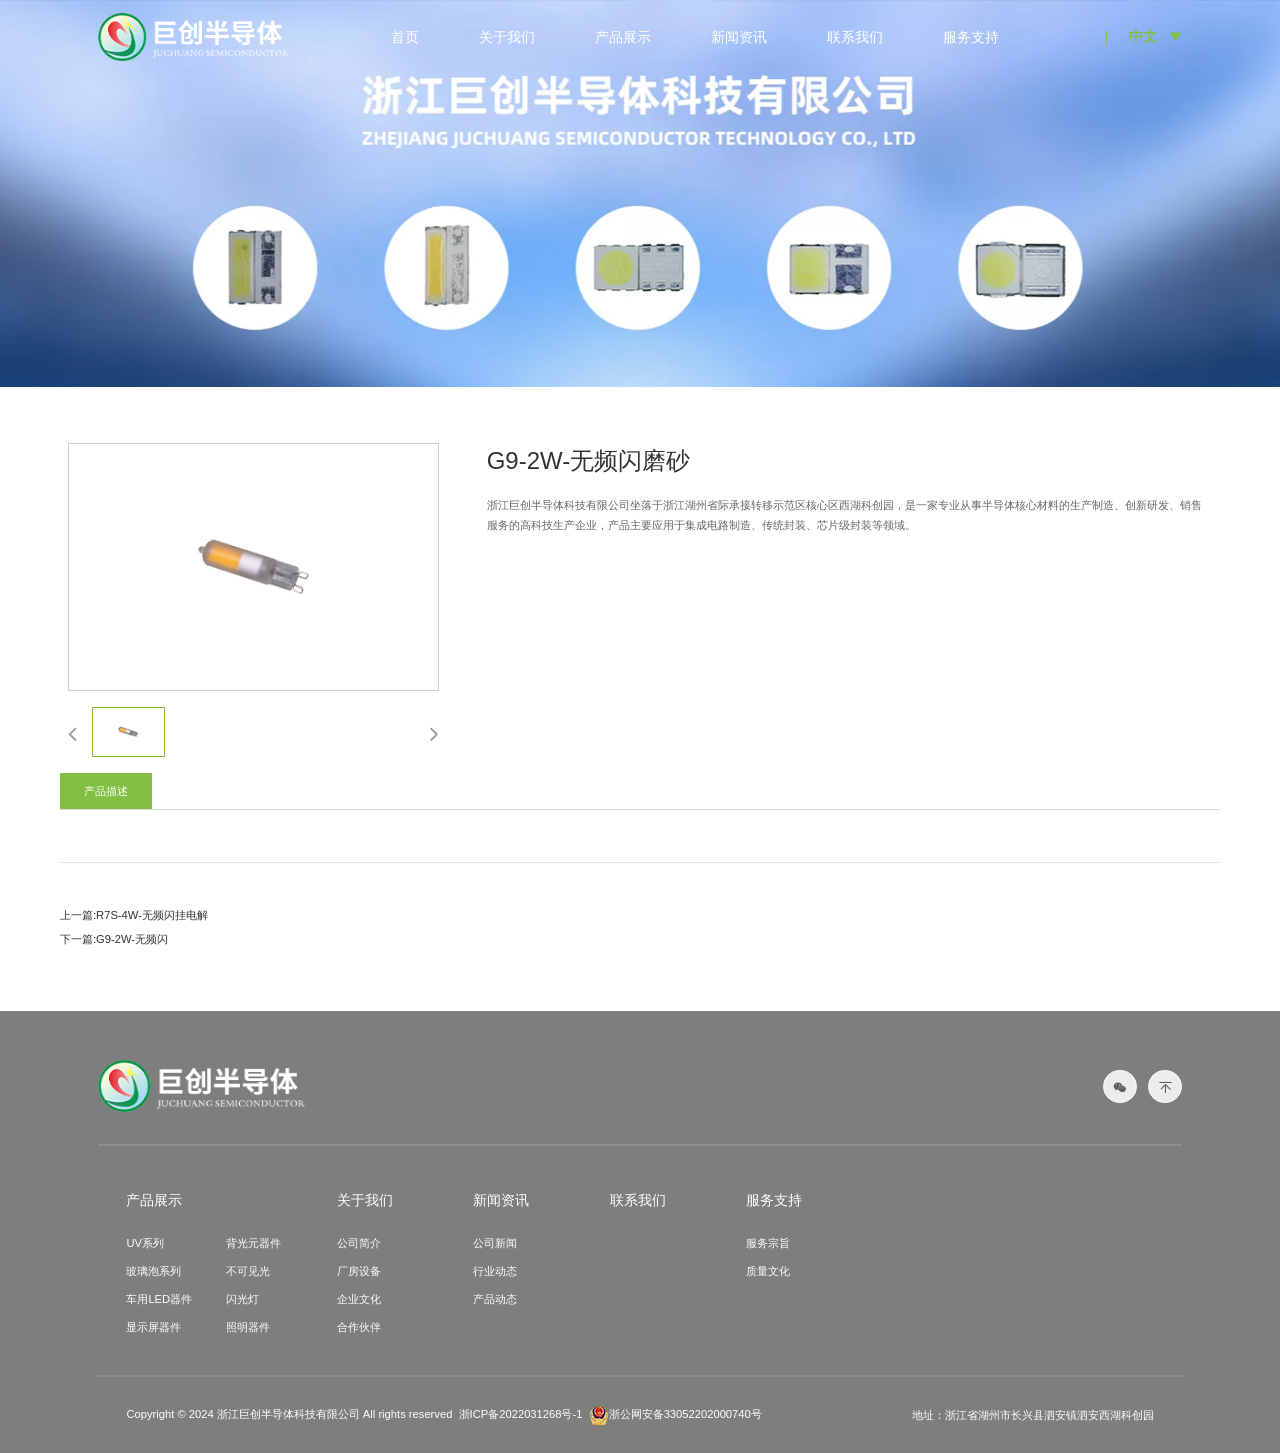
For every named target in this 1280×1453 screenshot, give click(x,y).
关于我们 (507, 37)
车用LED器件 (159, 1299)
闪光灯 (242, 1299)
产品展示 (623, 37)
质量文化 (768, 1271)
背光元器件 (253, 1243)
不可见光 (248, 1271)
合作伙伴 (359, 1327)
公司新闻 (495, 1243)
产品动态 (495, 1299)
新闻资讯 (739, 37)
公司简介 (359, 1243)
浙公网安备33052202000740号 (675, 1415)
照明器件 (248, 1327)
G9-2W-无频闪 (132, 939)
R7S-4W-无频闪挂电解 (152, 915)
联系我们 (855, 37)
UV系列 (145, 1243)
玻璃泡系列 (153, 1271)
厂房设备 (359, 1271)
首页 (405, 37)
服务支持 (971, 37)
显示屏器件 (153, 1327)
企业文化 (359, 1299)
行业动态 (495, 1271)
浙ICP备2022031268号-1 (521, 1414)
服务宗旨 (768, 1243)
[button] (72, 733)
